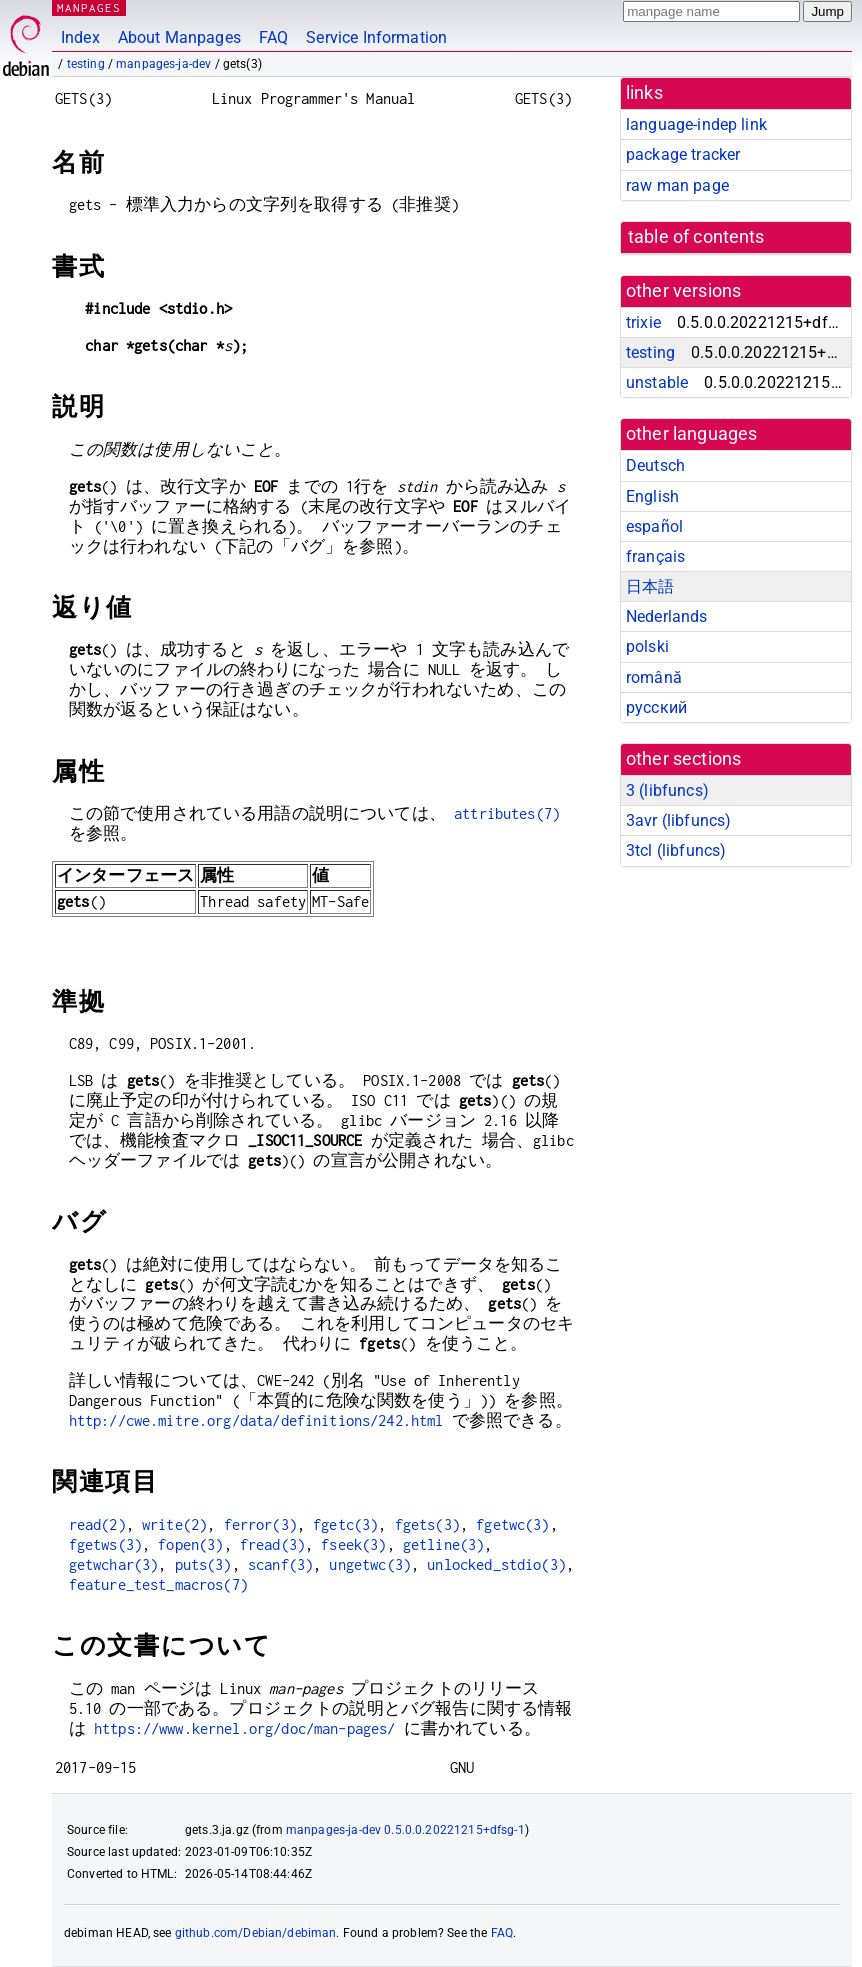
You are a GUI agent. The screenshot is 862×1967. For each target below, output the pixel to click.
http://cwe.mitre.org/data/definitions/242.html (256, 1420)
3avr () (678, 820)
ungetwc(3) (370, 1564)
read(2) (97, 1524)
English (652, 496)
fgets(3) (427, 1524)
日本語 (650, 586)
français (655, 556)
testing (86, 64)
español (654, 526)
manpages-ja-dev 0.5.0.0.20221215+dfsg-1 (405, 1830)
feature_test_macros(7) (158, 1584)
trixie (643, 322)
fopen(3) (190, 1544)
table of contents (696, 237)
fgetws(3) (105, 1544)
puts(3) (203, 1564)
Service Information (376, 37)
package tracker (683, 154)
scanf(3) (280, 1564)
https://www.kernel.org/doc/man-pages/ (245, 1728)
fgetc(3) (345, 1524)
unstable (657, 382)
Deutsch (655, 465)
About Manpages (179, 37)
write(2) (174, 1524)
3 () (667, 790)
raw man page (677, 185)
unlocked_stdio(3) (496, 1564)
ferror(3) (260, 1524)
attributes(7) (507, 813)
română (654, 677)
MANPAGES (89, 7)
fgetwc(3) (512, 1524)
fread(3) (272, 1544)
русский (656, 707)
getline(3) (444, 1544)
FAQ (273, 37)
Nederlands (667, 616)
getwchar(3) (114, 1564)
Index (80, 37)
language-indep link (696, 124)
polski (647, 646)
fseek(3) (353, 1544)
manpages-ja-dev (163, 64)
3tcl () (676, 850)
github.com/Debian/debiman (256, 1933)
